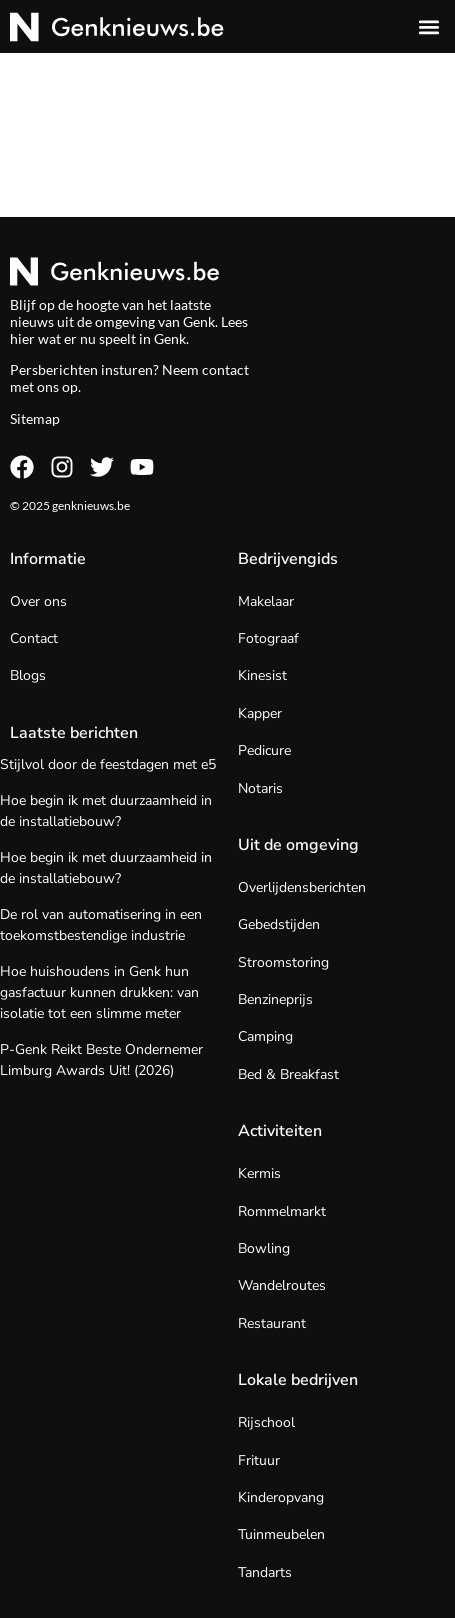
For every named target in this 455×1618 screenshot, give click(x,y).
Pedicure (264, 750)
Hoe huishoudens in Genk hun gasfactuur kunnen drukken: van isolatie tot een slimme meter (99, 992)
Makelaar (266, 601)
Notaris (260, 788)
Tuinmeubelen (281, 1534)
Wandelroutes (282, 1285)
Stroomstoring (283, 962)
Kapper (260, 713)
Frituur (259, 1460)
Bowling (264, 1248)
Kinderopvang (281, 1497)
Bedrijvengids (288, 559)
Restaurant (272, 1323)
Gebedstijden (279, 924)
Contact (34, 638)
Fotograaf (268, 638)
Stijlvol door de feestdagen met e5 (108, 764)
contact (225, 369)
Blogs (28, 675)
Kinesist (262, 675)
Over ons (38, 601)
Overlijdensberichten (302, 887)
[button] (428, 26)
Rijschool (266, 1422)
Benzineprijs (275, 999)
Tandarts (265, 1572)
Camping (265, 1036)
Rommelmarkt (282, 1211)
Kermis (259, 1173)
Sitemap (35, 418)
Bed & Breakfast (288, 1074)
